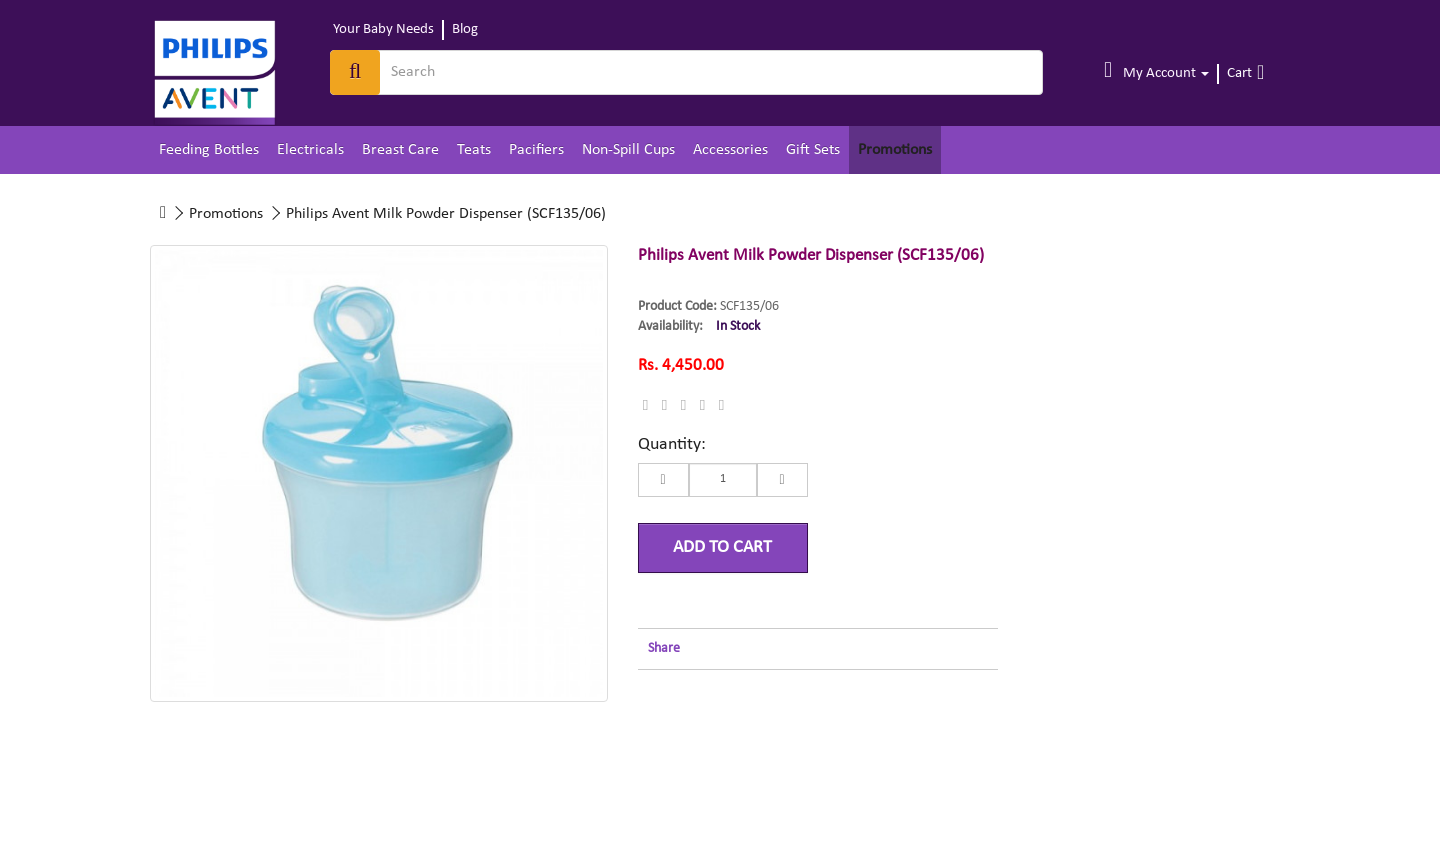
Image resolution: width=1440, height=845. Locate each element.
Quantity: (672, 444)
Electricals (310, 150)
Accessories (730, 150)
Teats (474, 150)
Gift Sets (813, 150)
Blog (465, 29)
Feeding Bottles (209, 150)
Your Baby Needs (383, 29)
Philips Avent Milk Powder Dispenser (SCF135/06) (446, 214)
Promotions (895, 150)
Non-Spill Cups (628, 150)
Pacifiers (536, 150)
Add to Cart (722, 547)
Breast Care (400, 150)
